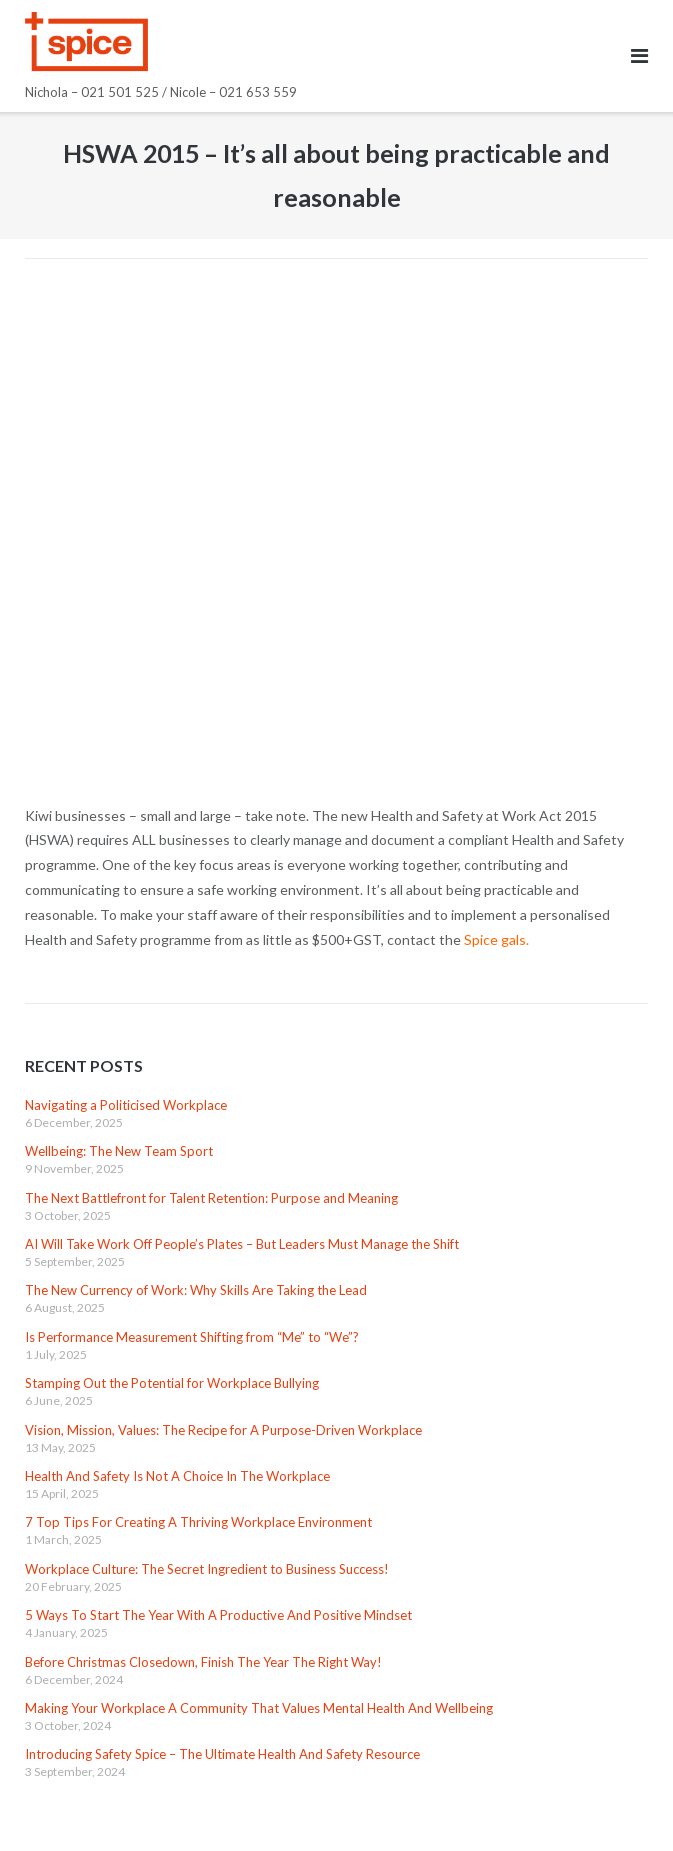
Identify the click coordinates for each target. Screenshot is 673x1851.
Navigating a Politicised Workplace (126, 1105)
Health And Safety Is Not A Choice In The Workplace (177, 1476)
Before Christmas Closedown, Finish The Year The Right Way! (203, 1662)
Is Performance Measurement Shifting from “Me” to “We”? (192, 1337)
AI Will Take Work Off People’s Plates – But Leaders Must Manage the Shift (242, 1244)
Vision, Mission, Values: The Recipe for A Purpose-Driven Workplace (223, 1430)
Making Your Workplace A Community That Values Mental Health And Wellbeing (259, 1708)
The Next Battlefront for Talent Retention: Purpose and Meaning (211, 1198)
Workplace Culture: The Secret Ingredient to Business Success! (207, 1569)
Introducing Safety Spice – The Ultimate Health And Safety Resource (222, 1754)
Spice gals (495, 939)
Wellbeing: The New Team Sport (119, 1151)
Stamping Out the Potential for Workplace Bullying (172, 1383)
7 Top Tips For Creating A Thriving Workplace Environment (198, 1522)
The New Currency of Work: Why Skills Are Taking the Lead (196, 1290)
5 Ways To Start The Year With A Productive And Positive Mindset (218, 1615)
